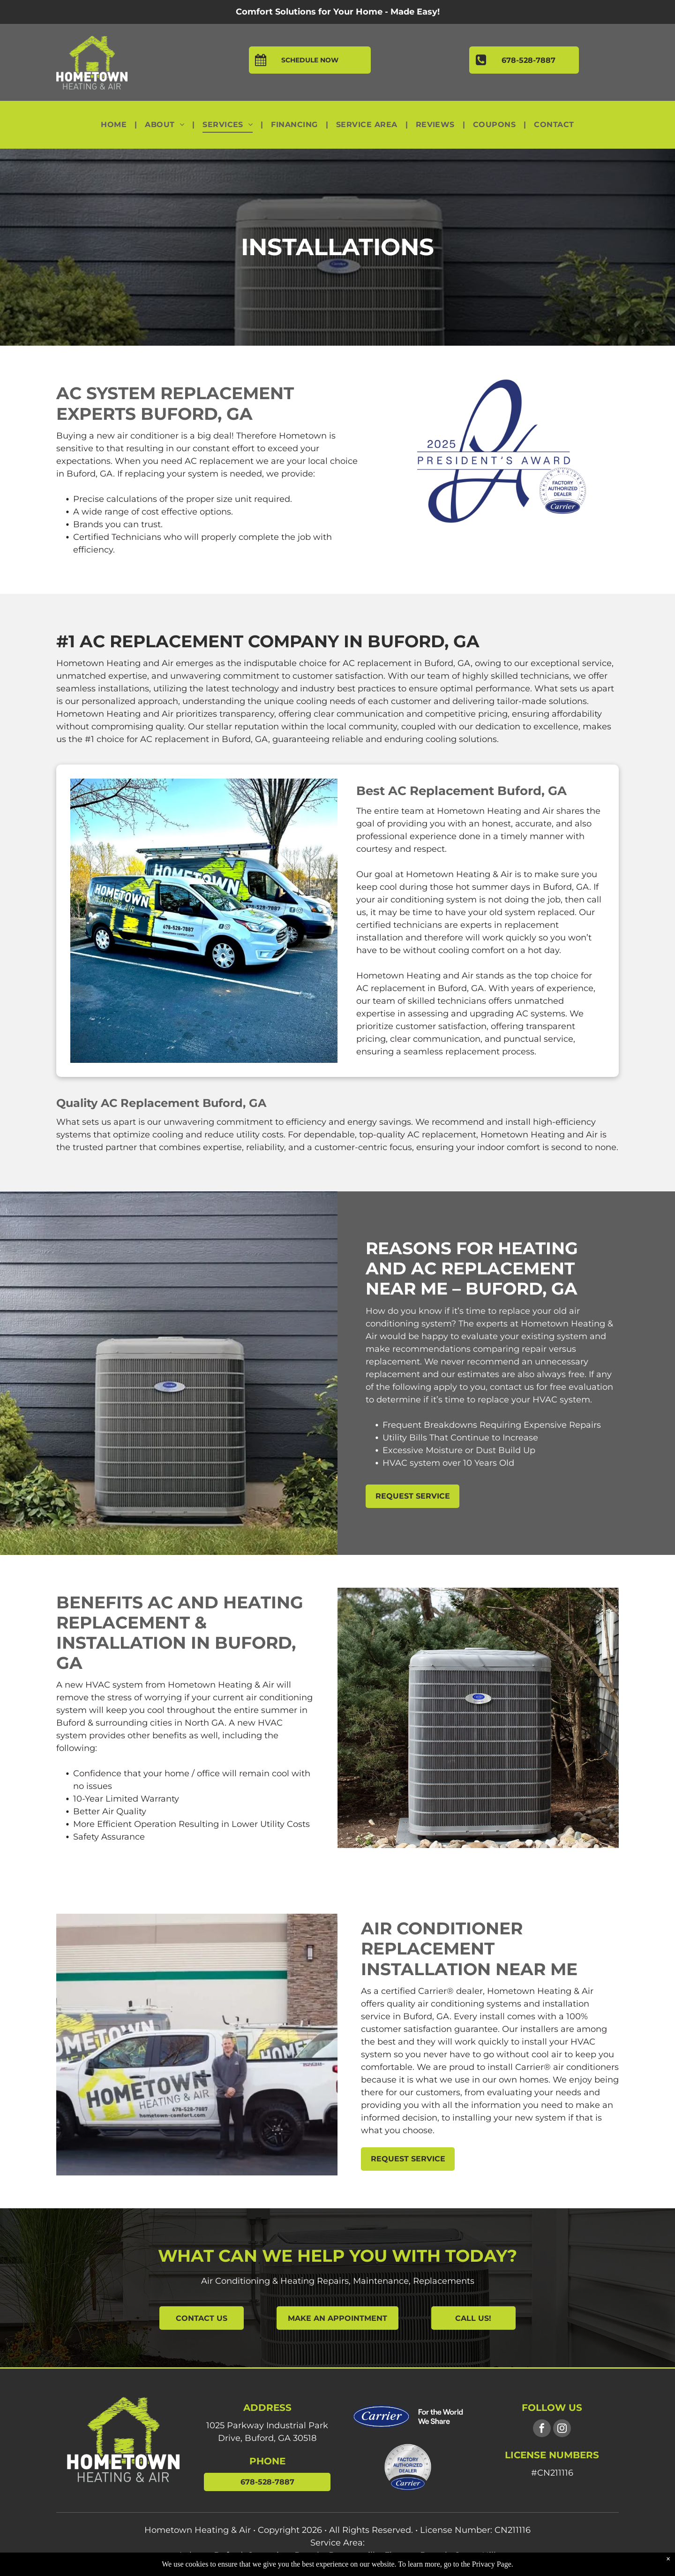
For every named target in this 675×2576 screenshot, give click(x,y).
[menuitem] (115, 124)
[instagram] (562, 2429)
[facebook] (542, 2429)
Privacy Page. (492, 2564)
